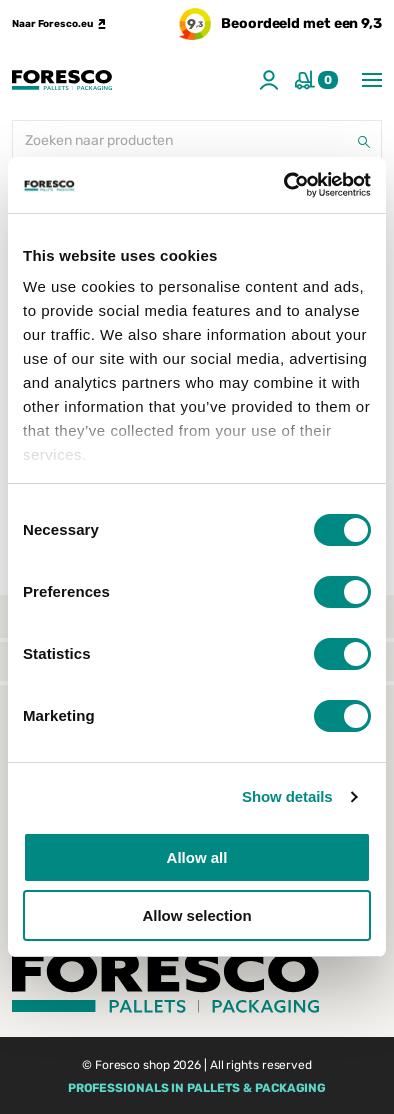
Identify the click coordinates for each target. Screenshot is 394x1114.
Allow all (197, 857)
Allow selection (196, 915)
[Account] (269, 80)
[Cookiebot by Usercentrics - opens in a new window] (284, 185)
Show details (287, 796)
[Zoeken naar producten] (197, 142)
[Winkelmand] (316, 80)
